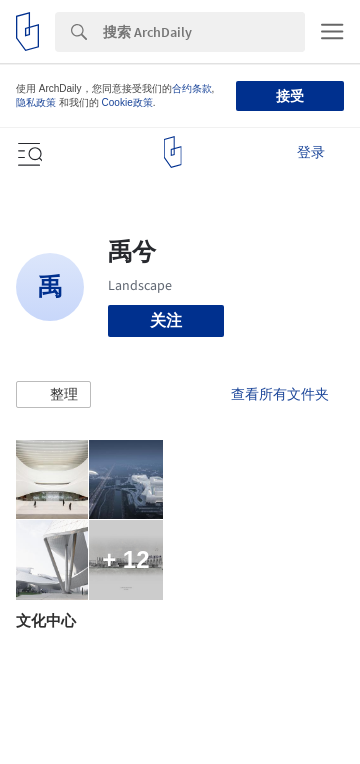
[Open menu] (28, 152)
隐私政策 (36, 102)
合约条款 (192, 88)
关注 (166, 320)
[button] (53, 395)
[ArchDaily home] (172, 152)
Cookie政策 (127, 102)
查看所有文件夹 (280, 394)
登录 (311, 152)
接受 (290, 96)
